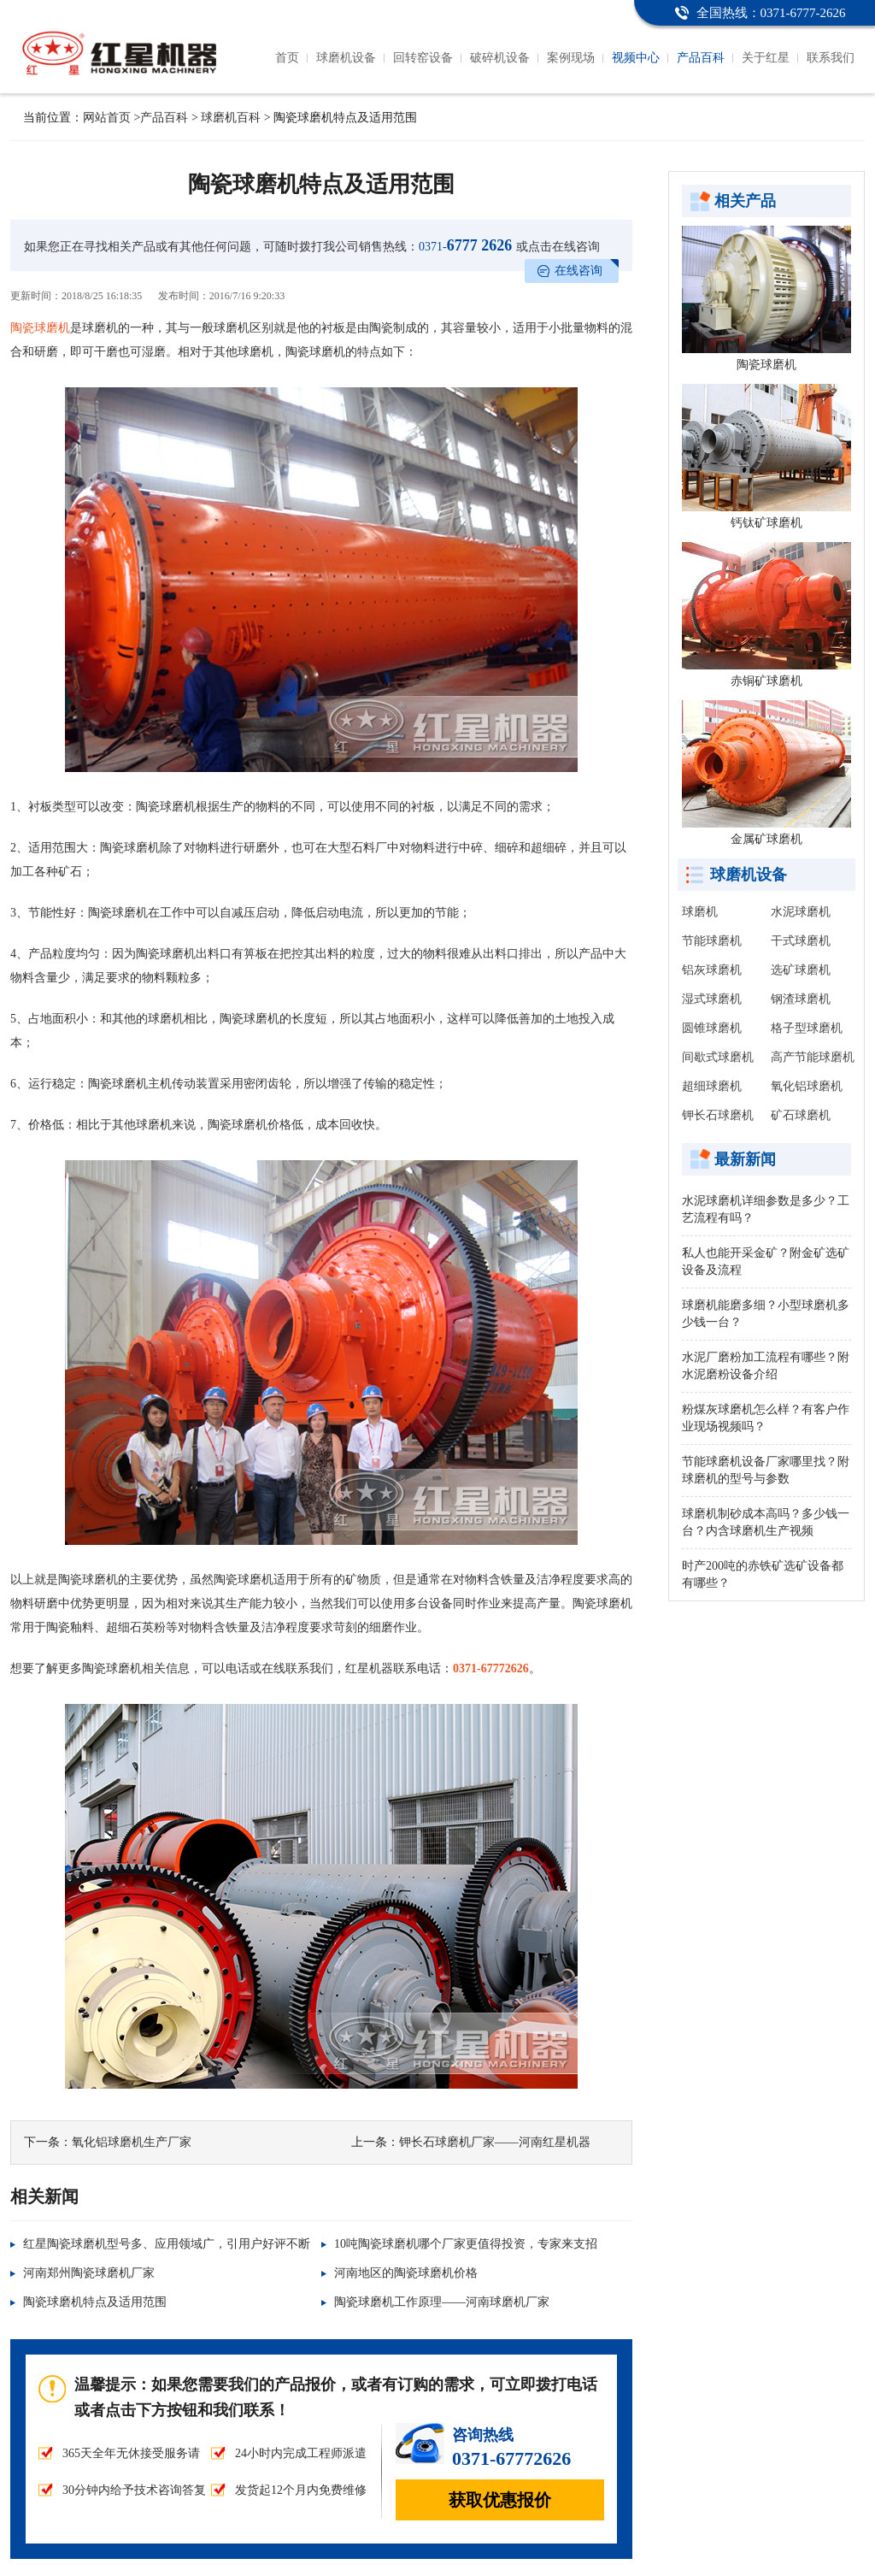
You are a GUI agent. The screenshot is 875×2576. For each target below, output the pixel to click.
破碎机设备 (500, 57)
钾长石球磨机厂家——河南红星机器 (494, 2142)
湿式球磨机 (712, 999)
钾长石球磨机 (718, 1115)
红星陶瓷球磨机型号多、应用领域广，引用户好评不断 (166, 2243)
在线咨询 (578, 270)
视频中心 (636, 57)
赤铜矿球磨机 (766, 681)
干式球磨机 (801, 940)
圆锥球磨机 (712, 1028)
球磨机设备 (346, 57)
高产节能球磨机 (812, 1057)
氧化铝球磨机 (807, 1086)
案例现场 (571, 57)
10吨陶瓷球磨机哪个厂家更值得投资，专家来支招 (465, 2243)
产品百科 (701, 57)
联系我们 (830, 57)
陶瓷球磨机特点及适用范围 (95, 2302)
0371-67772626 (491, 1668)
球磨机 (700, 911)
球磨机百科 (231, 117)
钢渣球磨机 (801, 999)
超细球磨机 (712, 1086)
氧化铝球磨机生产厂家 (131, 2142)
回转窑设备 (423, 57)
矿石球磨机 (801, 1115)
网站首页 (107, 117)
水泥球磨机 (801, 911)
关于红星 (766, 57)
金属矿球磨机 (766, 839)
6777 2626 (465, 245)
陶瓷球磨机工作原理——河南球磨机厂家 (441, 2302)
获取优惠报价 (500, 2500)
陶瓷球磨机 (40, 327)
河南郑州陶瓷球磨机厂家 (89, 2273)
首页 (287, 57)
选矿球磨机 (801, 970)
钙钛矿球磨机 (766, 522)
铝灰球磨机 (712, 970)
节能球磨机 (712, 940)
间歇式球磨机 (718, 1057)
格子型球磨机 (807, 1028)
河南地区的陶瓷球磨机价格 (406, 2273)
